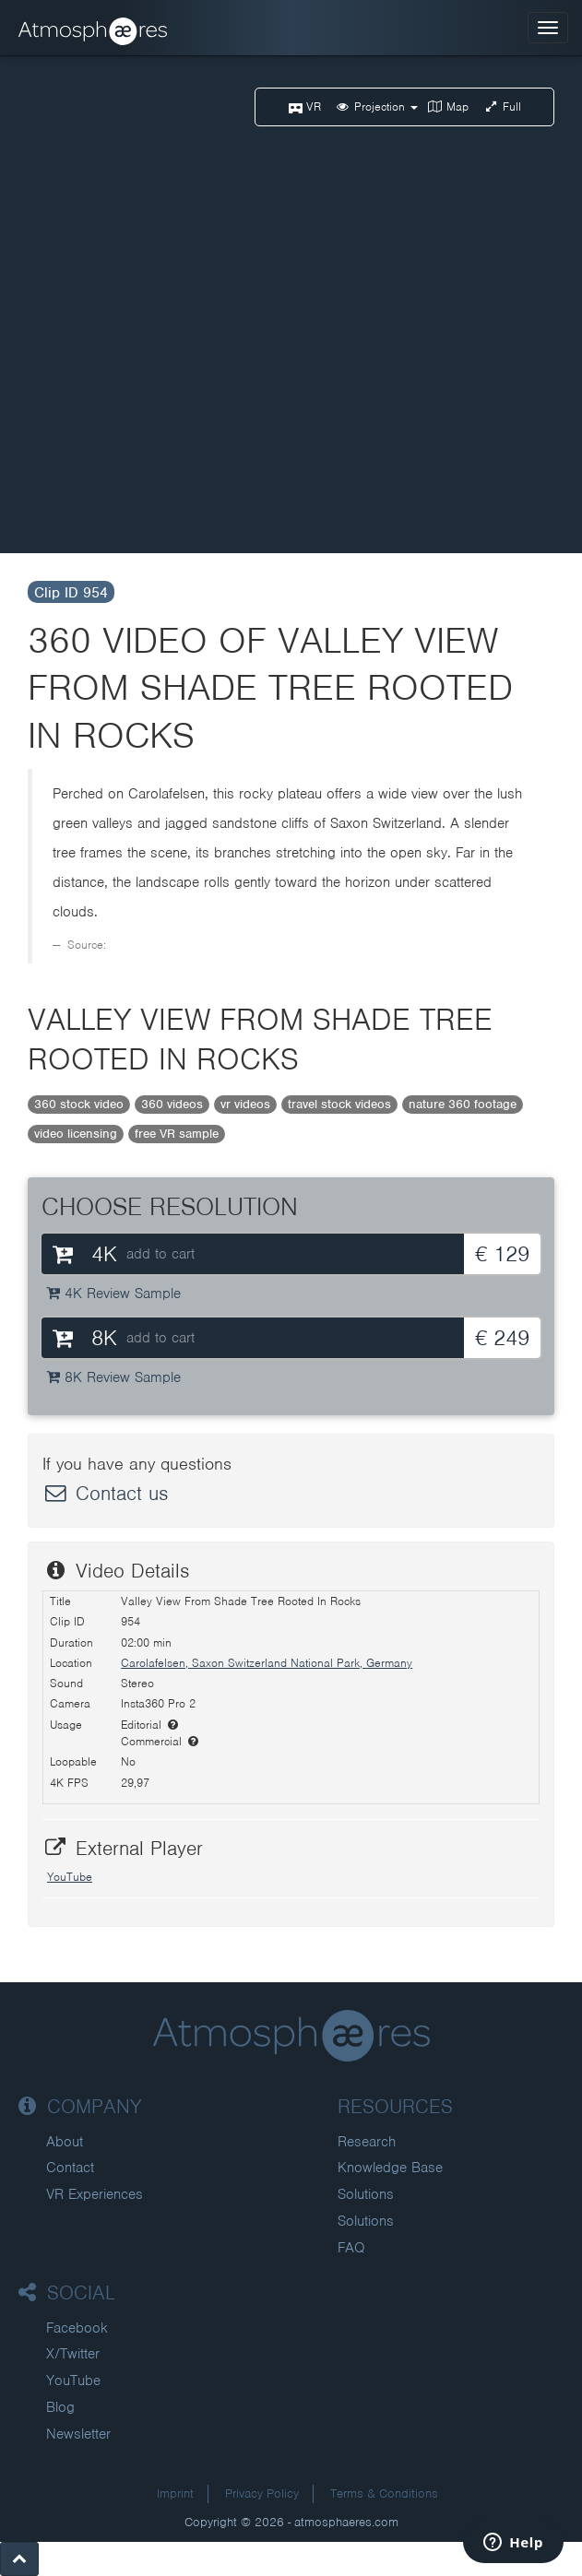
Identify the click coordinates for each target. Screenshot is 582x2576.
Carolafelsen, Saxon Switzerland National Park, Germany (266, 1663)
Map (448, 106)
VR (305, 106)
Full (503, 106)
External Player (122, 1848)
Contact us (105, 1493)
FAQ (351, 2248)
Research (367, 2142)
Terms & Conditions (384, 2493)
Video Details (115, 1570)
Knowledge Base (390, 2167)
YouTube (69, 1877)
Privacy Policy (262, 2493)
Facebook (77, 2328)
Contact (70, 2167)
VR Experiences (94, 2194)
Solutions (366, 2194)
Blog (60, 2407)
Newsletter (78, 2434)
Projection (376, 106)
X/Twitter (73, 2354)
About (64, 2142)
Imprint (175, 2493)
